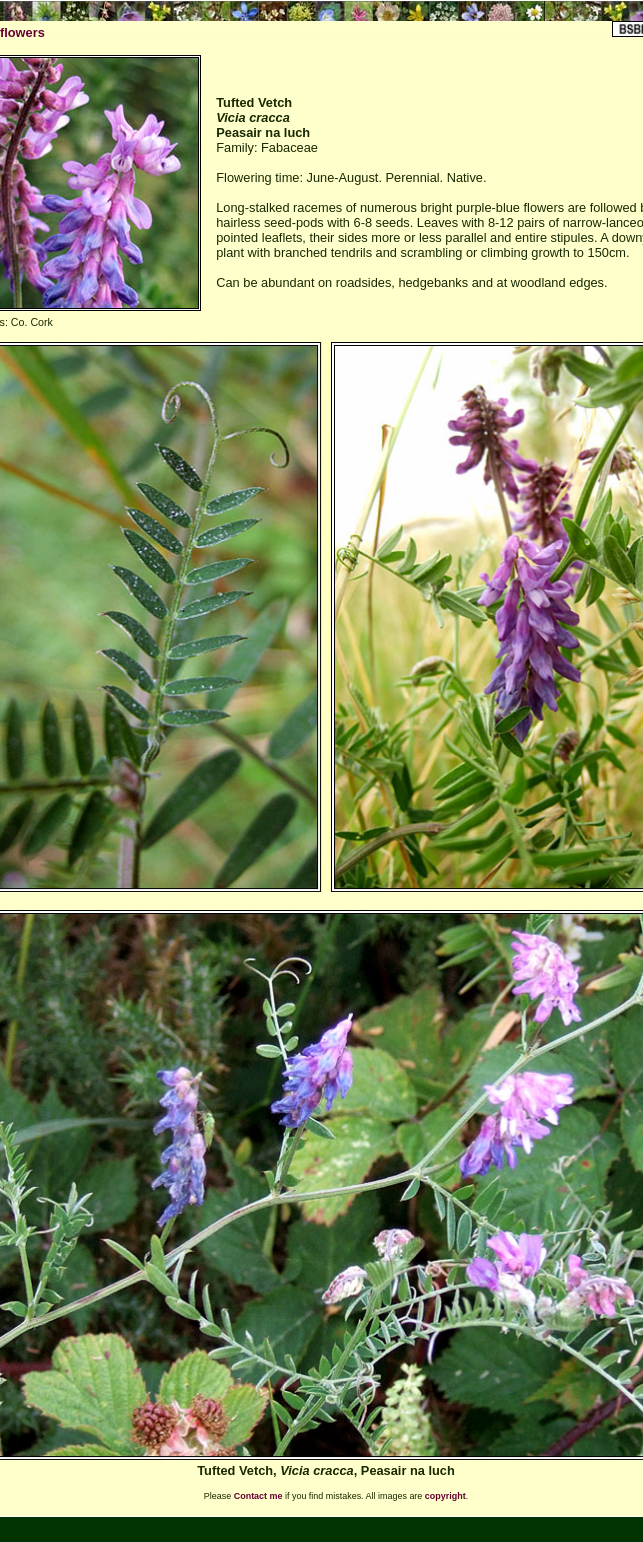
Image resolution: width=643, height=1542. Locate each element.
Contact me (258, 1496)
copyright (445, 1496)
